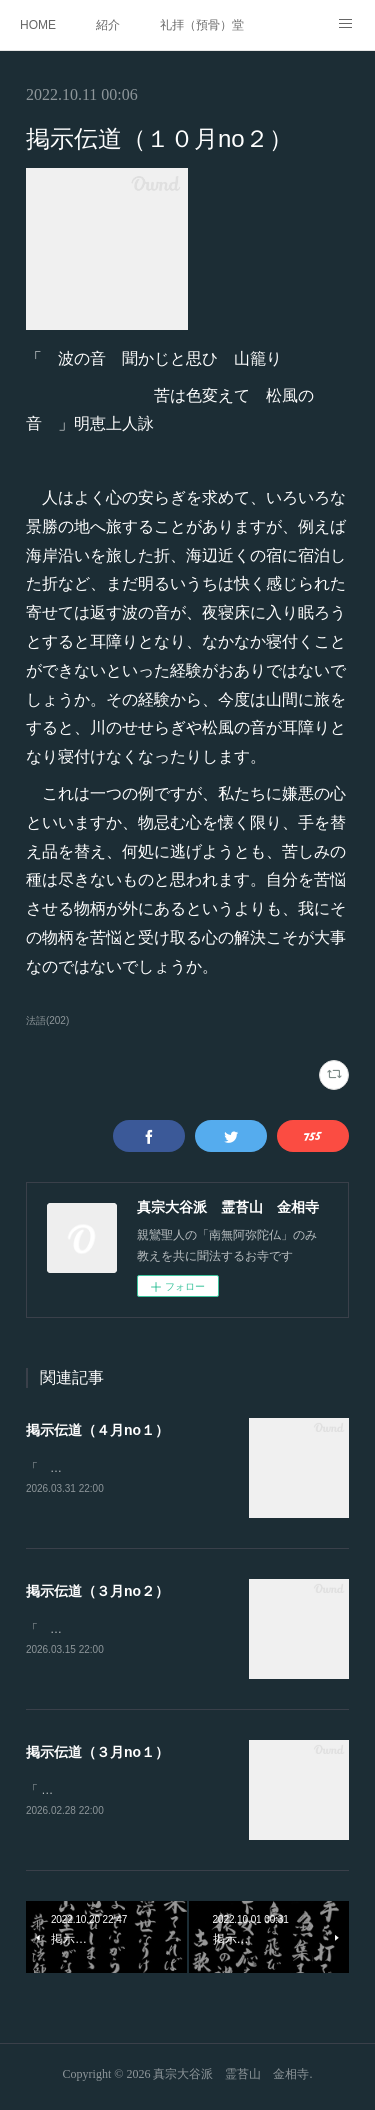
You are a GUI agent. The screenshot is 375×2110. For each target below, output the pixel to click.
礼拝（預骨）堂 (202, 25)
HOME (38, 25)
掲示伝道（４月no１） (97, 1430)
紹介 (108, 25)
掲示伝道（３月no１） (97, 1755)
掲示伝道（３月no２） (97, 1592)
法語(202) (47, 1020)
